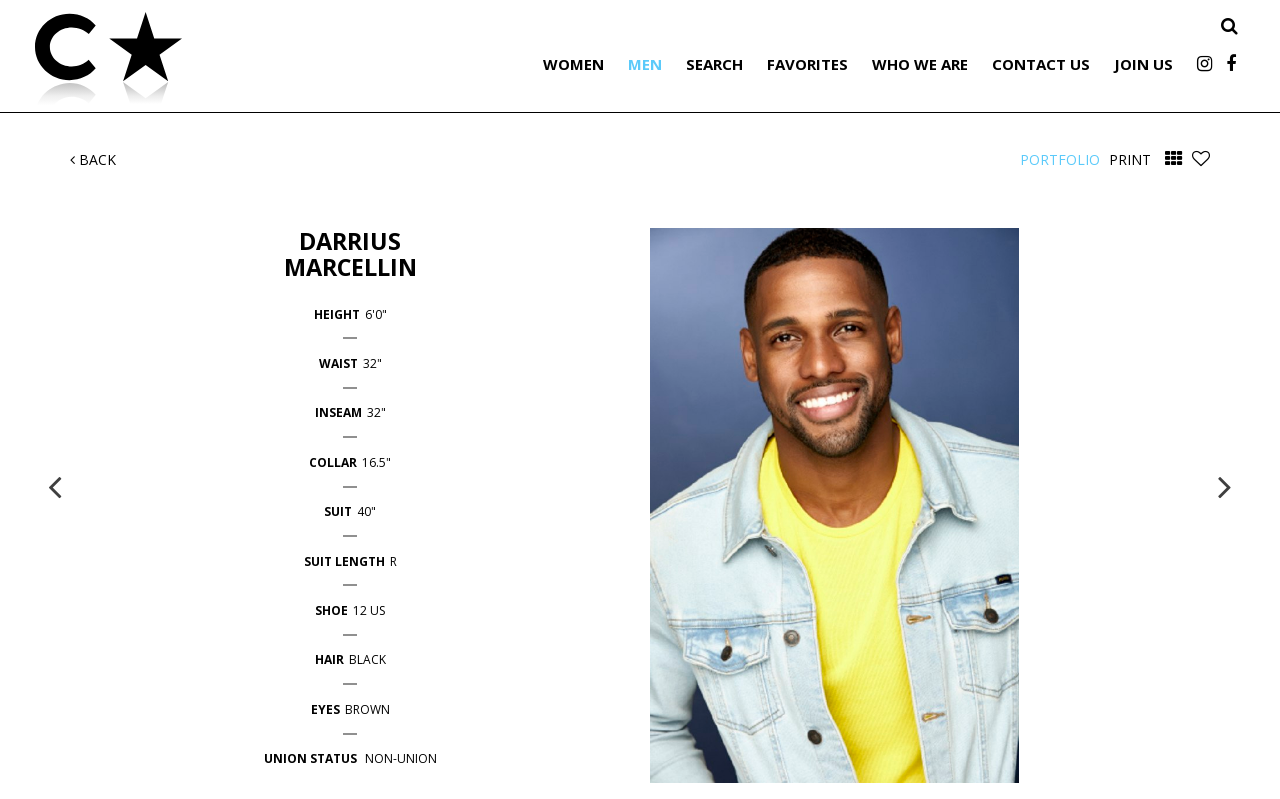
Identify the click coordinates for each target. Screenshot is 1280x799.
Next (1225, 486)
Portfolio (1060, 159)
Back (93, 159)
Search (714, 64)
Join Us (1143, 64)
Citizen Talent (210, 62)
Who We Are (920, 64)
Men (645, 64)
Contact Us (1041, 64)
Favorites (807, 64)
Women (573, 64)
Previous (55, 486)
